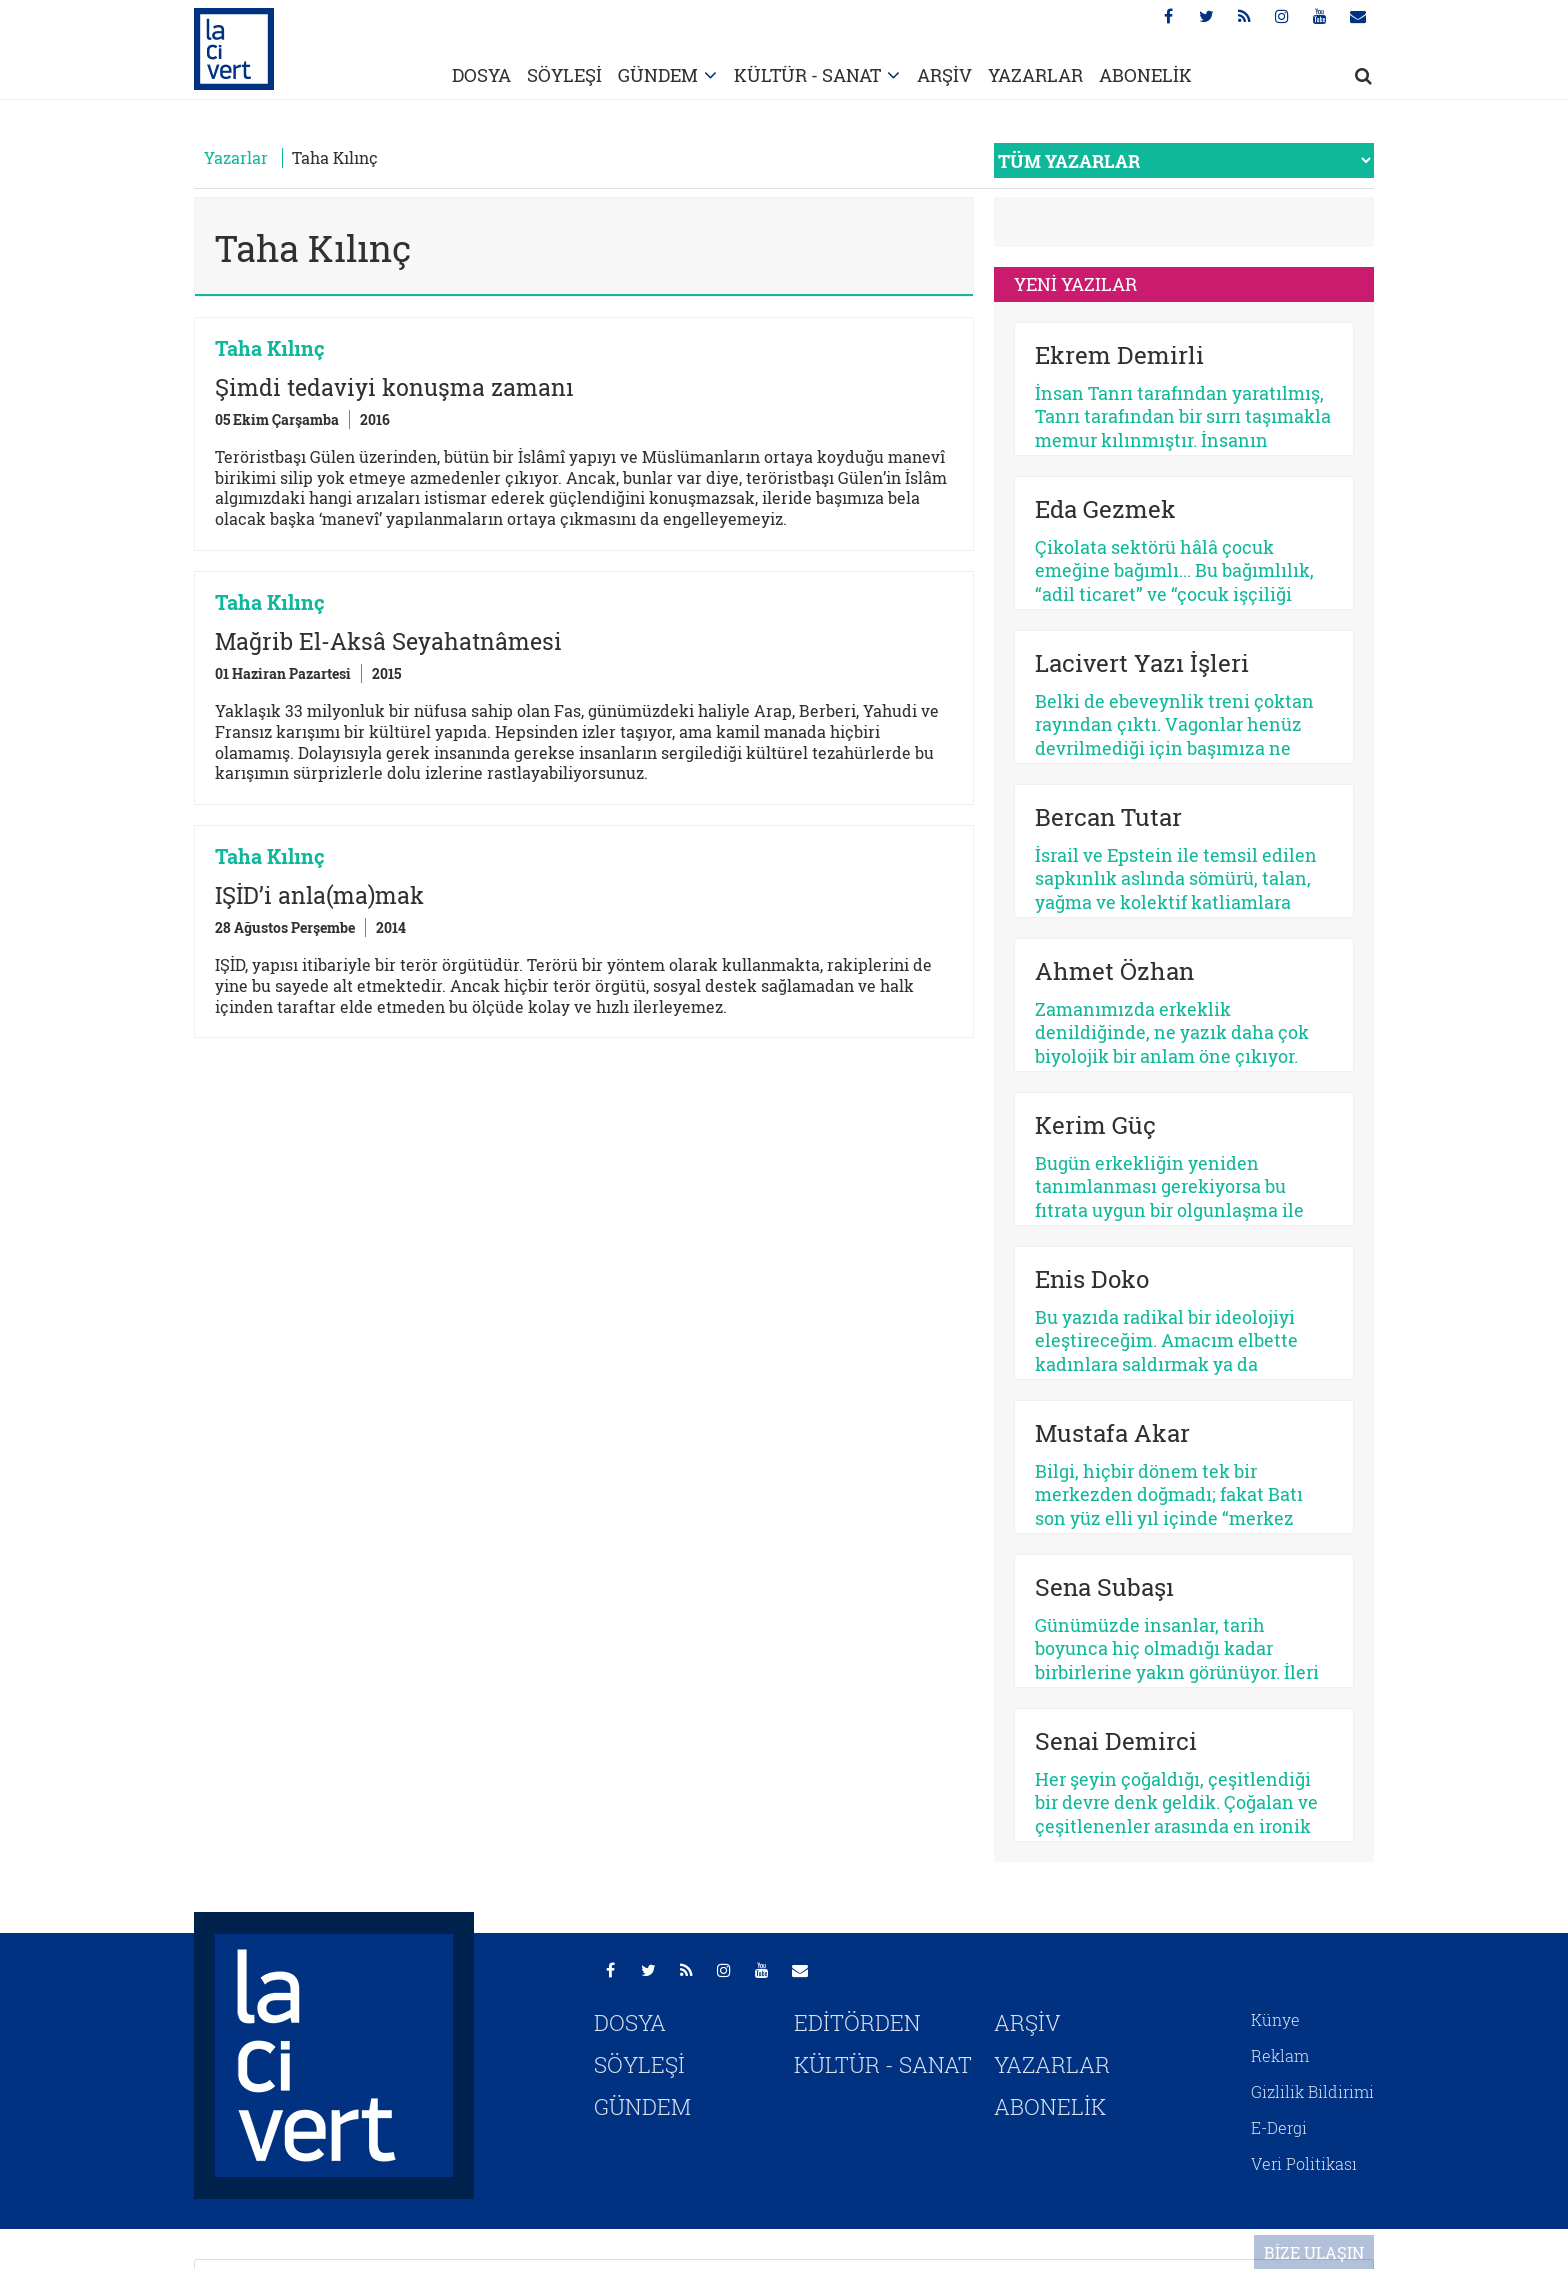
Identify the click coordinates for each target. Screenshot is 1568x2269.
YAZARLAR (1035, 75)
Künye (1275, 2019)
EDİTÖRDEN (857, 2022)
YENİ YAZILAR (1075, 284)
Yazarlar (236, 157)
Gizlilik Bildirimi (1312, 2091)
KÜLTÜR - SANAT (807, 75)
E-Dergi (1279, 2127)
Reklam (1280, 2055)
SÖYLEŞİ (564, 75)
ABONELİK (1145, 75)
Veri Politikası (1304, 2163)
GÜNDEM (658, 75)
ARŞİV (944, 75)
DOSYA (481, 75)
